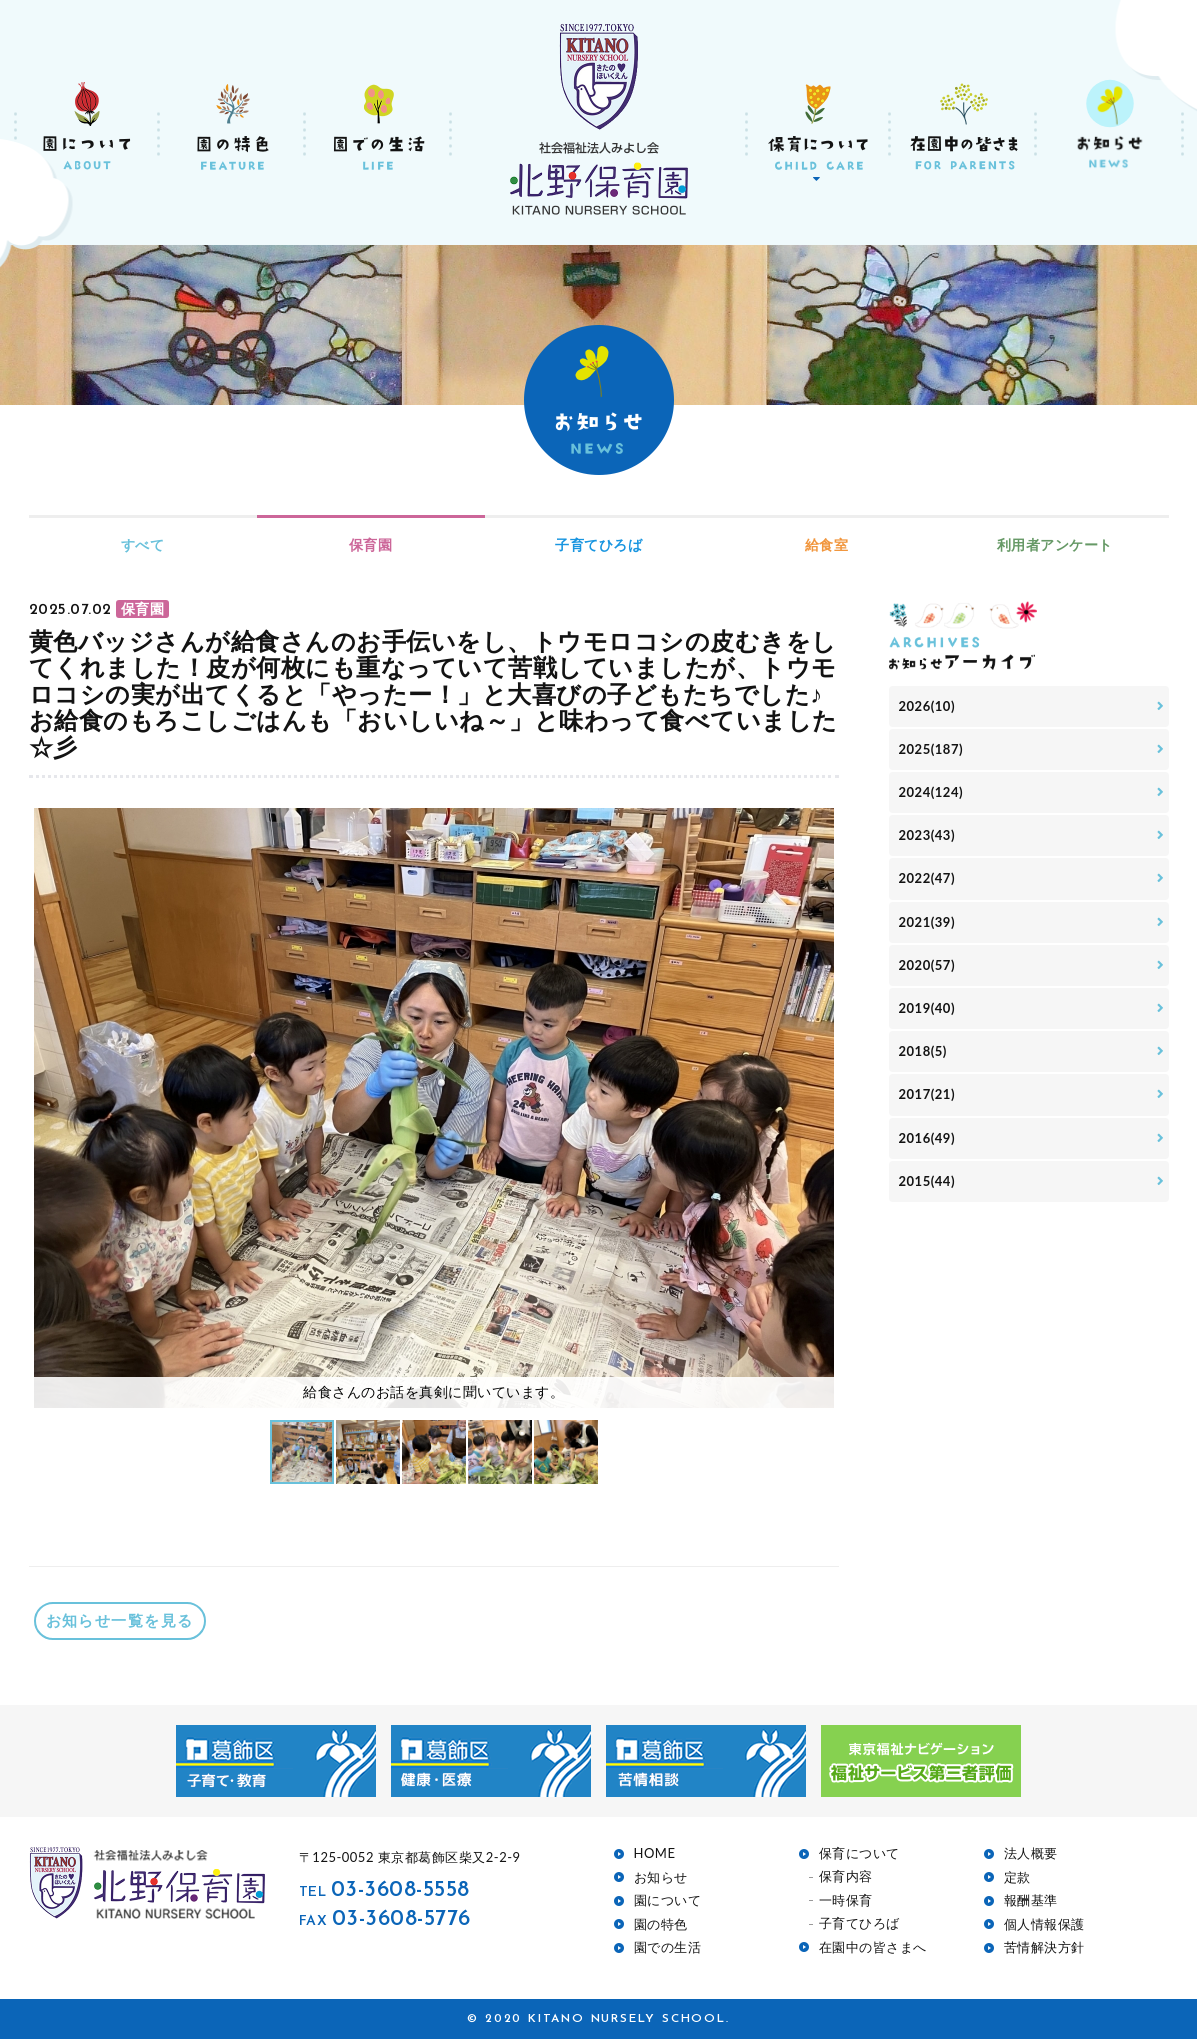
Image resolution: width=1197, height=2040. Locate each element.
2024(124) (933, 797)
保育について (859, 1854)
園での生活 (668, 1948)
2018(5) (925, 1069)
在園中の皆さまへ (873, 1947)
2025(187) (933, 752)
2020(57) (929, 979)
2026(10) (929, 707)
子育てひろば (598, 544)
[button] (816, 1108)
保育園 (371, 544)
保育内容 (846, 1877)
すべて (143, 544)
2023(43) (929, 843)
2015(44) (929, 1205)
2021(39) (929, 933)
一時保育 (846, 1900)
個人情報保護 (1044, 1924)
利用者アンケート (1055, 544)
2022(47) (929, 888)
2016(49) (929, 1160)
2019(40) (929, 1024)
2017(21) (929, 1115)
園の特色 (661, 1924)
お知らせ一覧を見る (120, 1621)
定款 (1017, 1877)
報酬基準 (1031, 1901)
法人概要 (1031, 1854)
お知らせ (661, 1877)
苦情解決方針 (1044, 1948)
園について (668, 1901)
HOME (655, 1854)
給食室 (827, 544)
